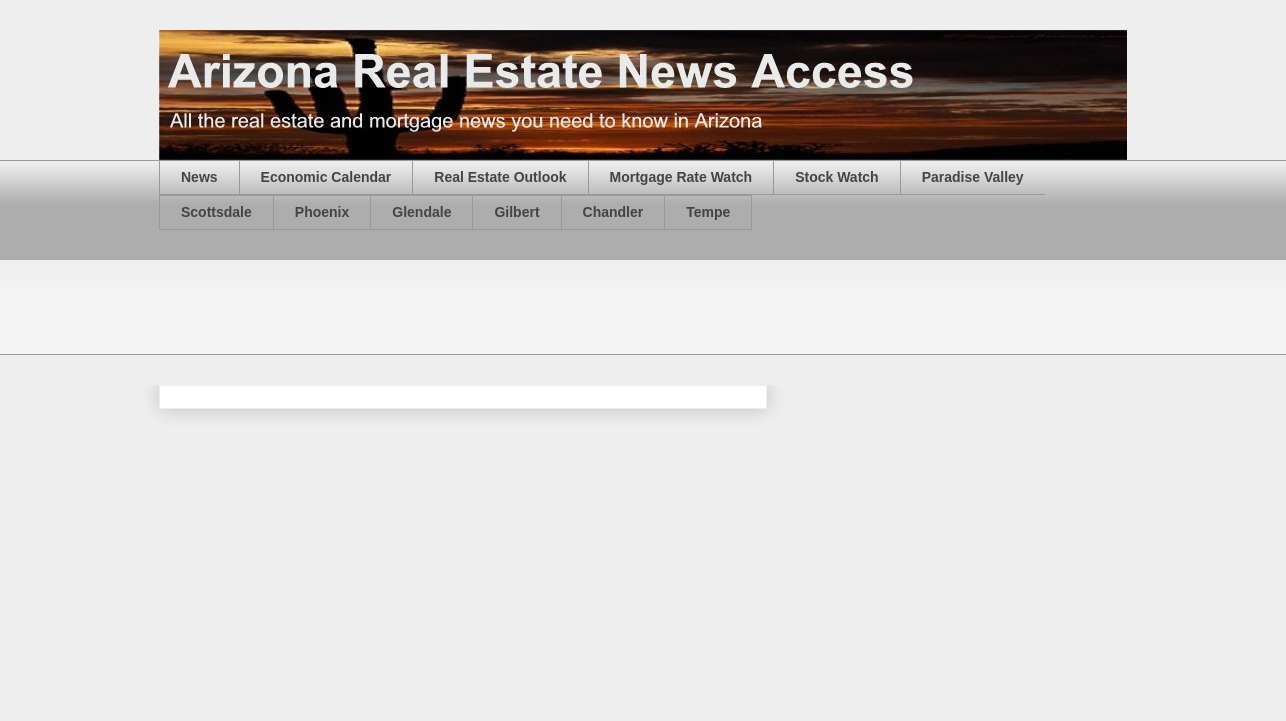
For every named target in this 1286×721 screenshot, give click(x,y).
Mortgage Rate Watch (681, 177)
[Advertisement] (523, 305)
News (199, 177)
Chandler (613, 212)
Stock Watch (837, 177)
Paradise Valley (973, 177)
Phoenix (322, 212)
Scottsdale (216, 212)
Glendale (421, 212)
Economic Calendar (326, 177)
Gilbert (516, 212)
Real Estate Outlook (500, 177)
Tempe (708, 212)
